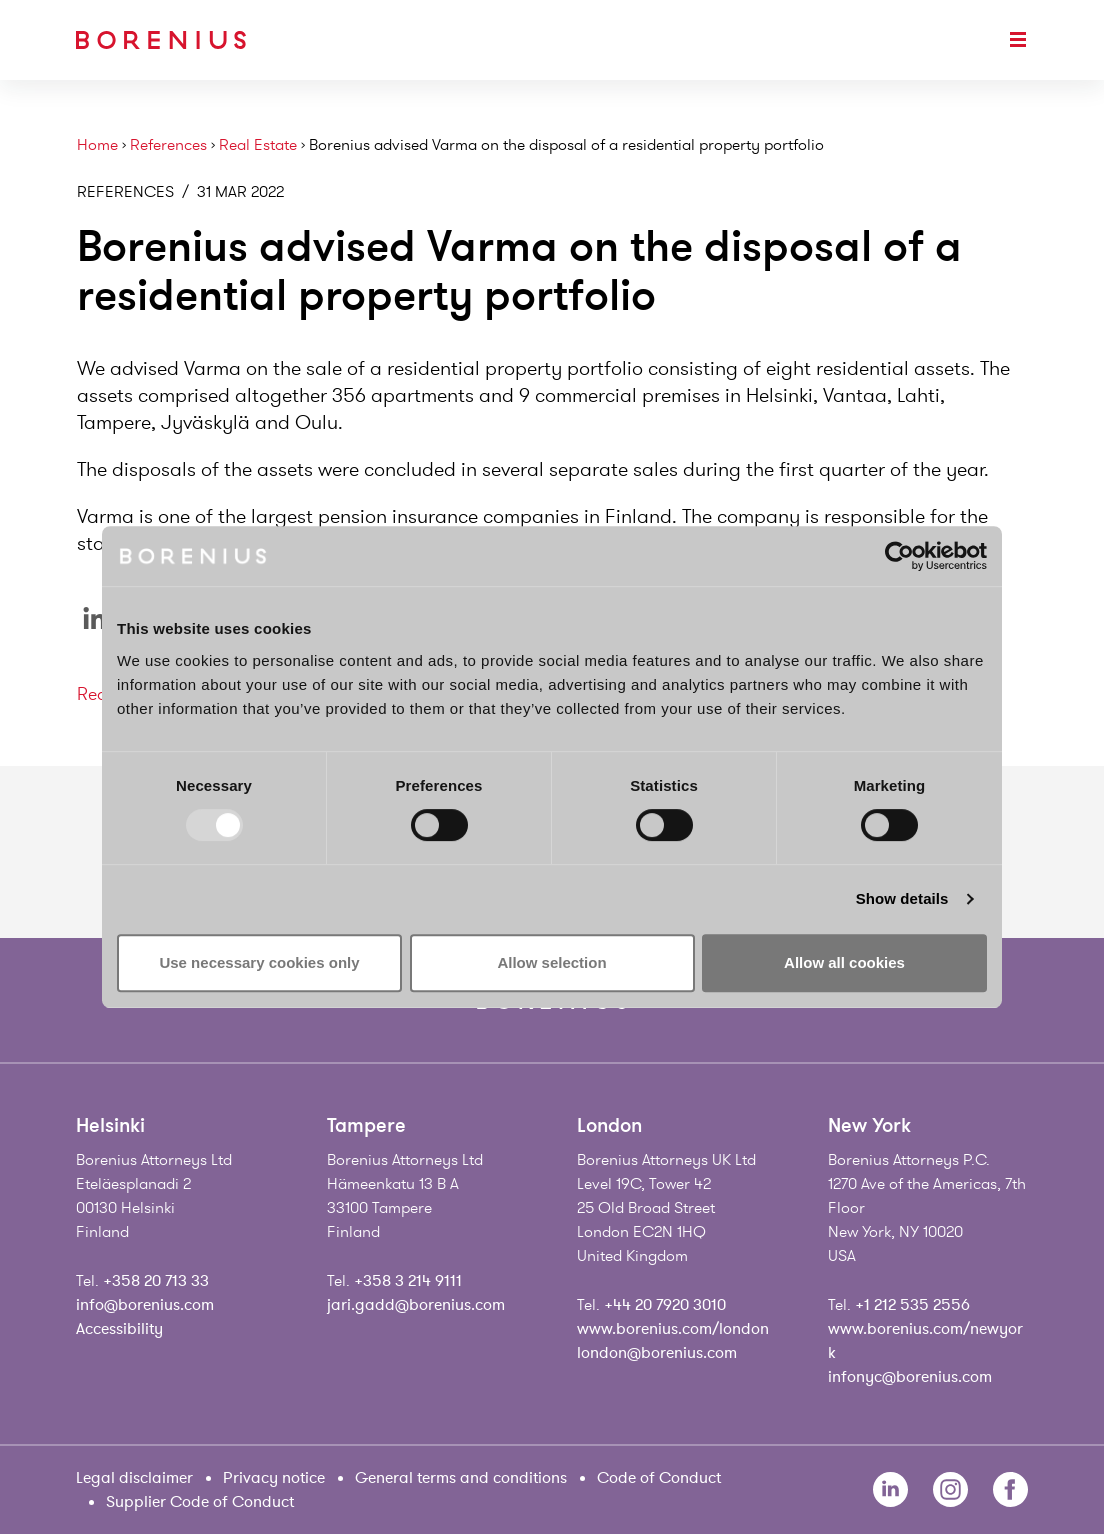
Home (97, 145)
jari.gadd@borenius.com (416, 1305)
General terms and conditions (461, 1478)
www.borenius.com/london (673, 1329)
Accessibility (119, 1329)
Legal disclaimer (134, 1478)
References (168, 145)
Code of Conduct (659, 1478)
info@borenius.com (145, 1305)
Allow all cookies (844, 962)
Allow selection (551, 962)
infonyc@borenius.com (910, 1377)
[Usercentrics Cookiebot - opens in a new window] (899, 556)
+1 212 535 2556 (912, 1305)
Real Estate (258, 145)
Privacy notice (274, 1478)
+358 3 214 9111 (408, 1281)
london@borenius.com (657, 1353)
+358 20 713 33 (156, 1281)
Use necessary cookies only (259, 962)
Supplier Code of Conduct (200, 1502)
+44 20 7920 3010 (665, 1305)
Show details (902, 898)
